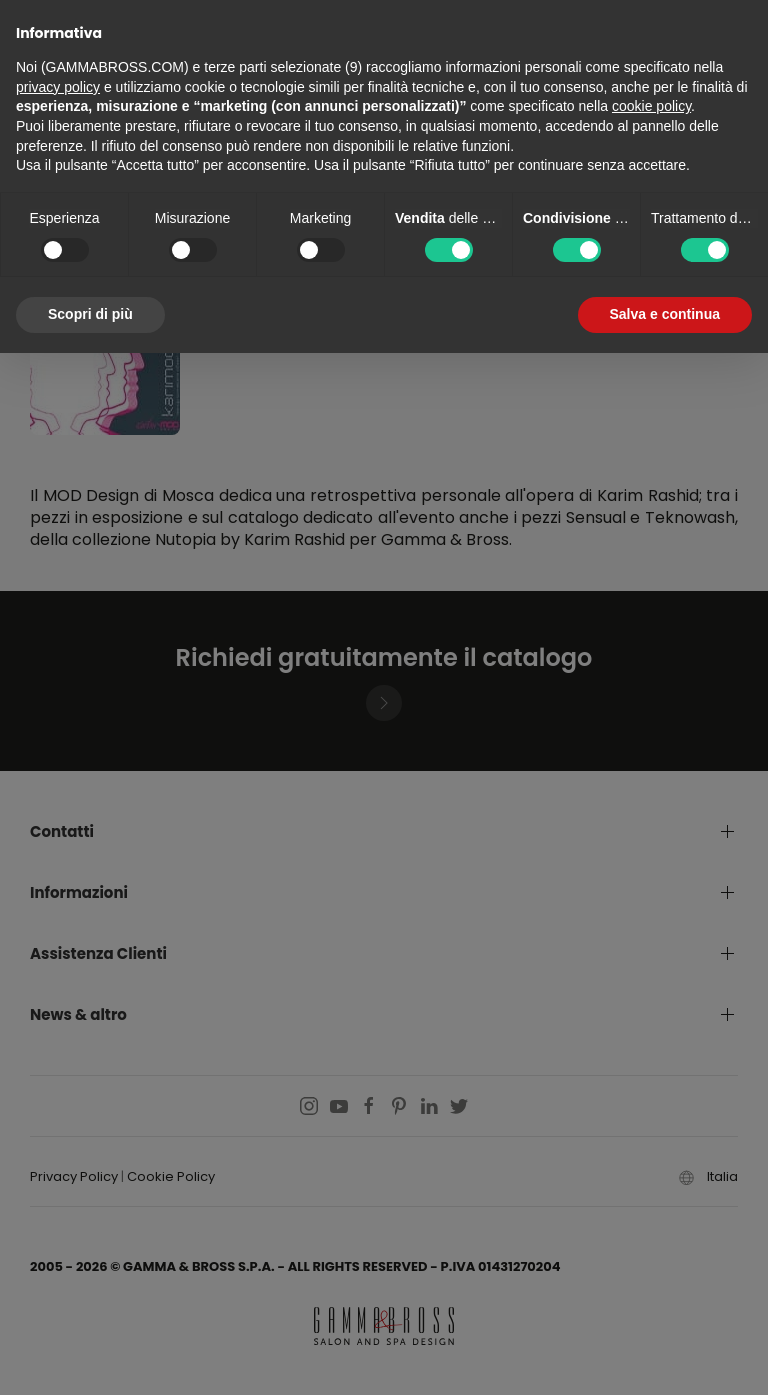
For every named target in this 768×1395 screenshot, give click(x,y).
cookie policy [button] (651, 106)
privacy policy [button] (58, 87)
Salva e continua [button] (665, 314)
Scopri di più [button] (90, 314)
